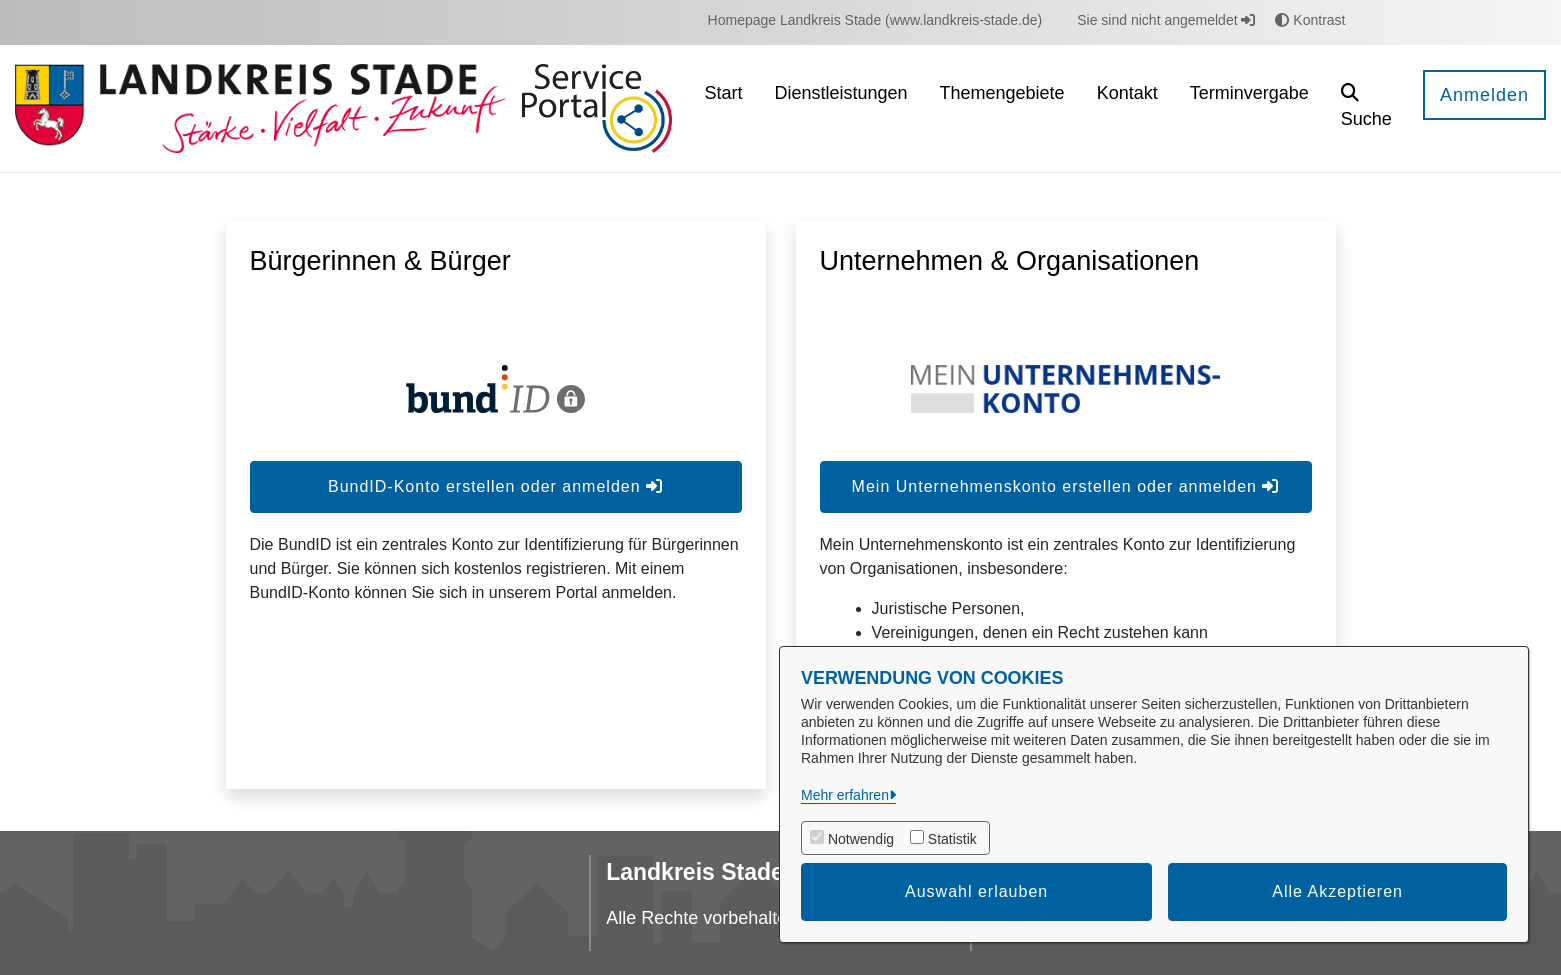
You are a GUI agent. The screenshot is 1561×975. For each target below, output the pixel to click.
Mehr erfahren (845, 795)
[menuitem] (875, 20)
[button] (1366, 108)
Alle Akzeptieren (1337, 891)
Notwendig (861, 839)
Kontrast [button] (1310, 20)
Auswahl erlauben (976, 891)
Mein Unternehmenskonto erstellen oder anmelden (1066, 486)
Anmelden (1484, 95)
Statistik (952, 839)
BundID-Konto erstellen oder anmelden (495, 486)
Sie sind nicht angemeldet (1166, 20)
